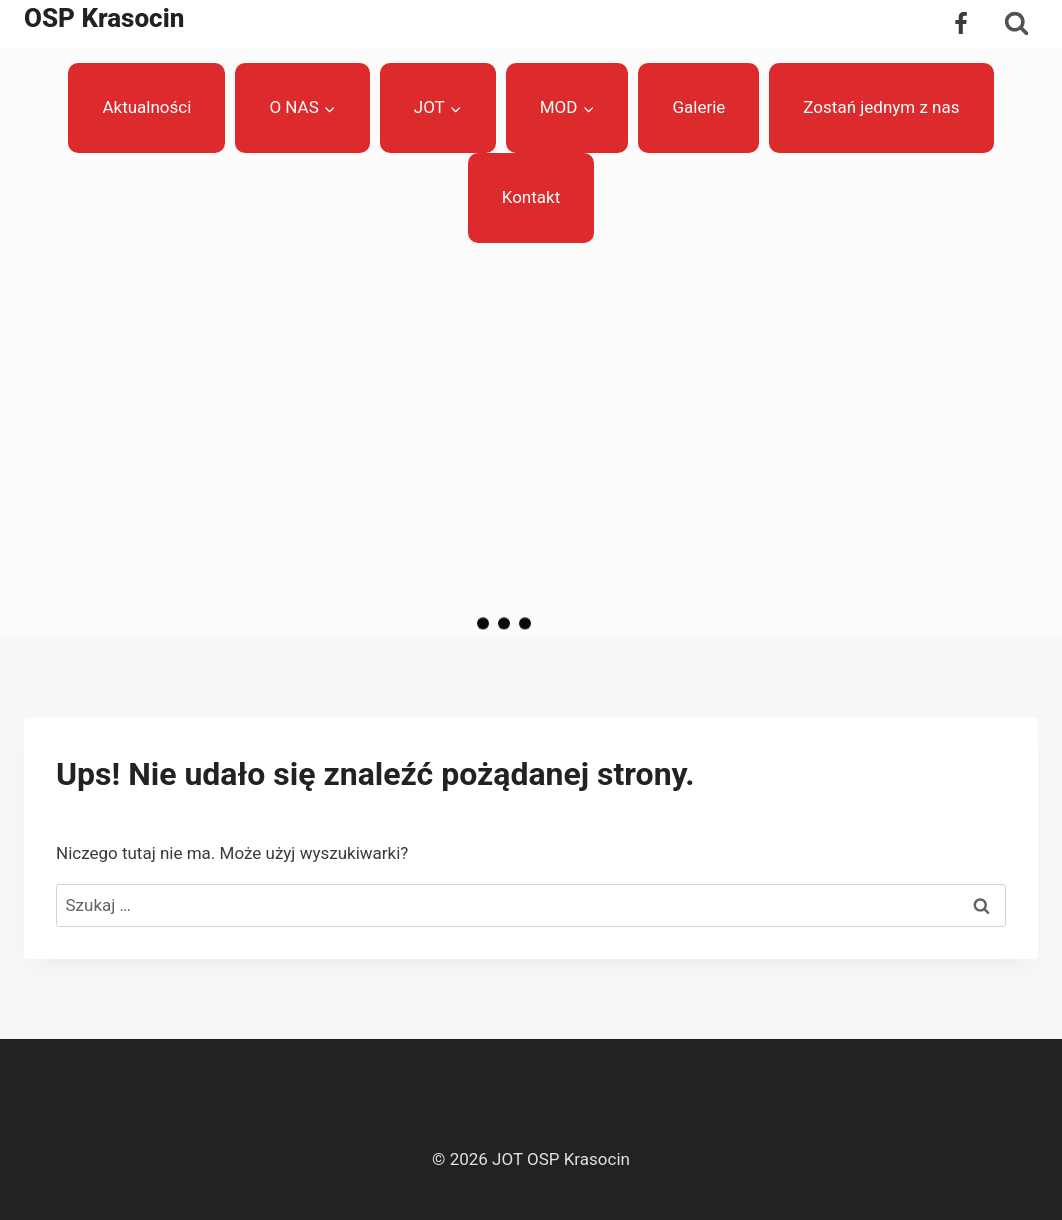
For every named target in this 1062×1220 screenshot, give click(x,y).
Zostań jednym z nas (881, 107)
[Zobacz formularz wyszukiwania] (1016, 23)
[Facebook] (961, 24)
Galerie (698, 107)
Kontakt (531, 197)
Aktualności (146, 107)
